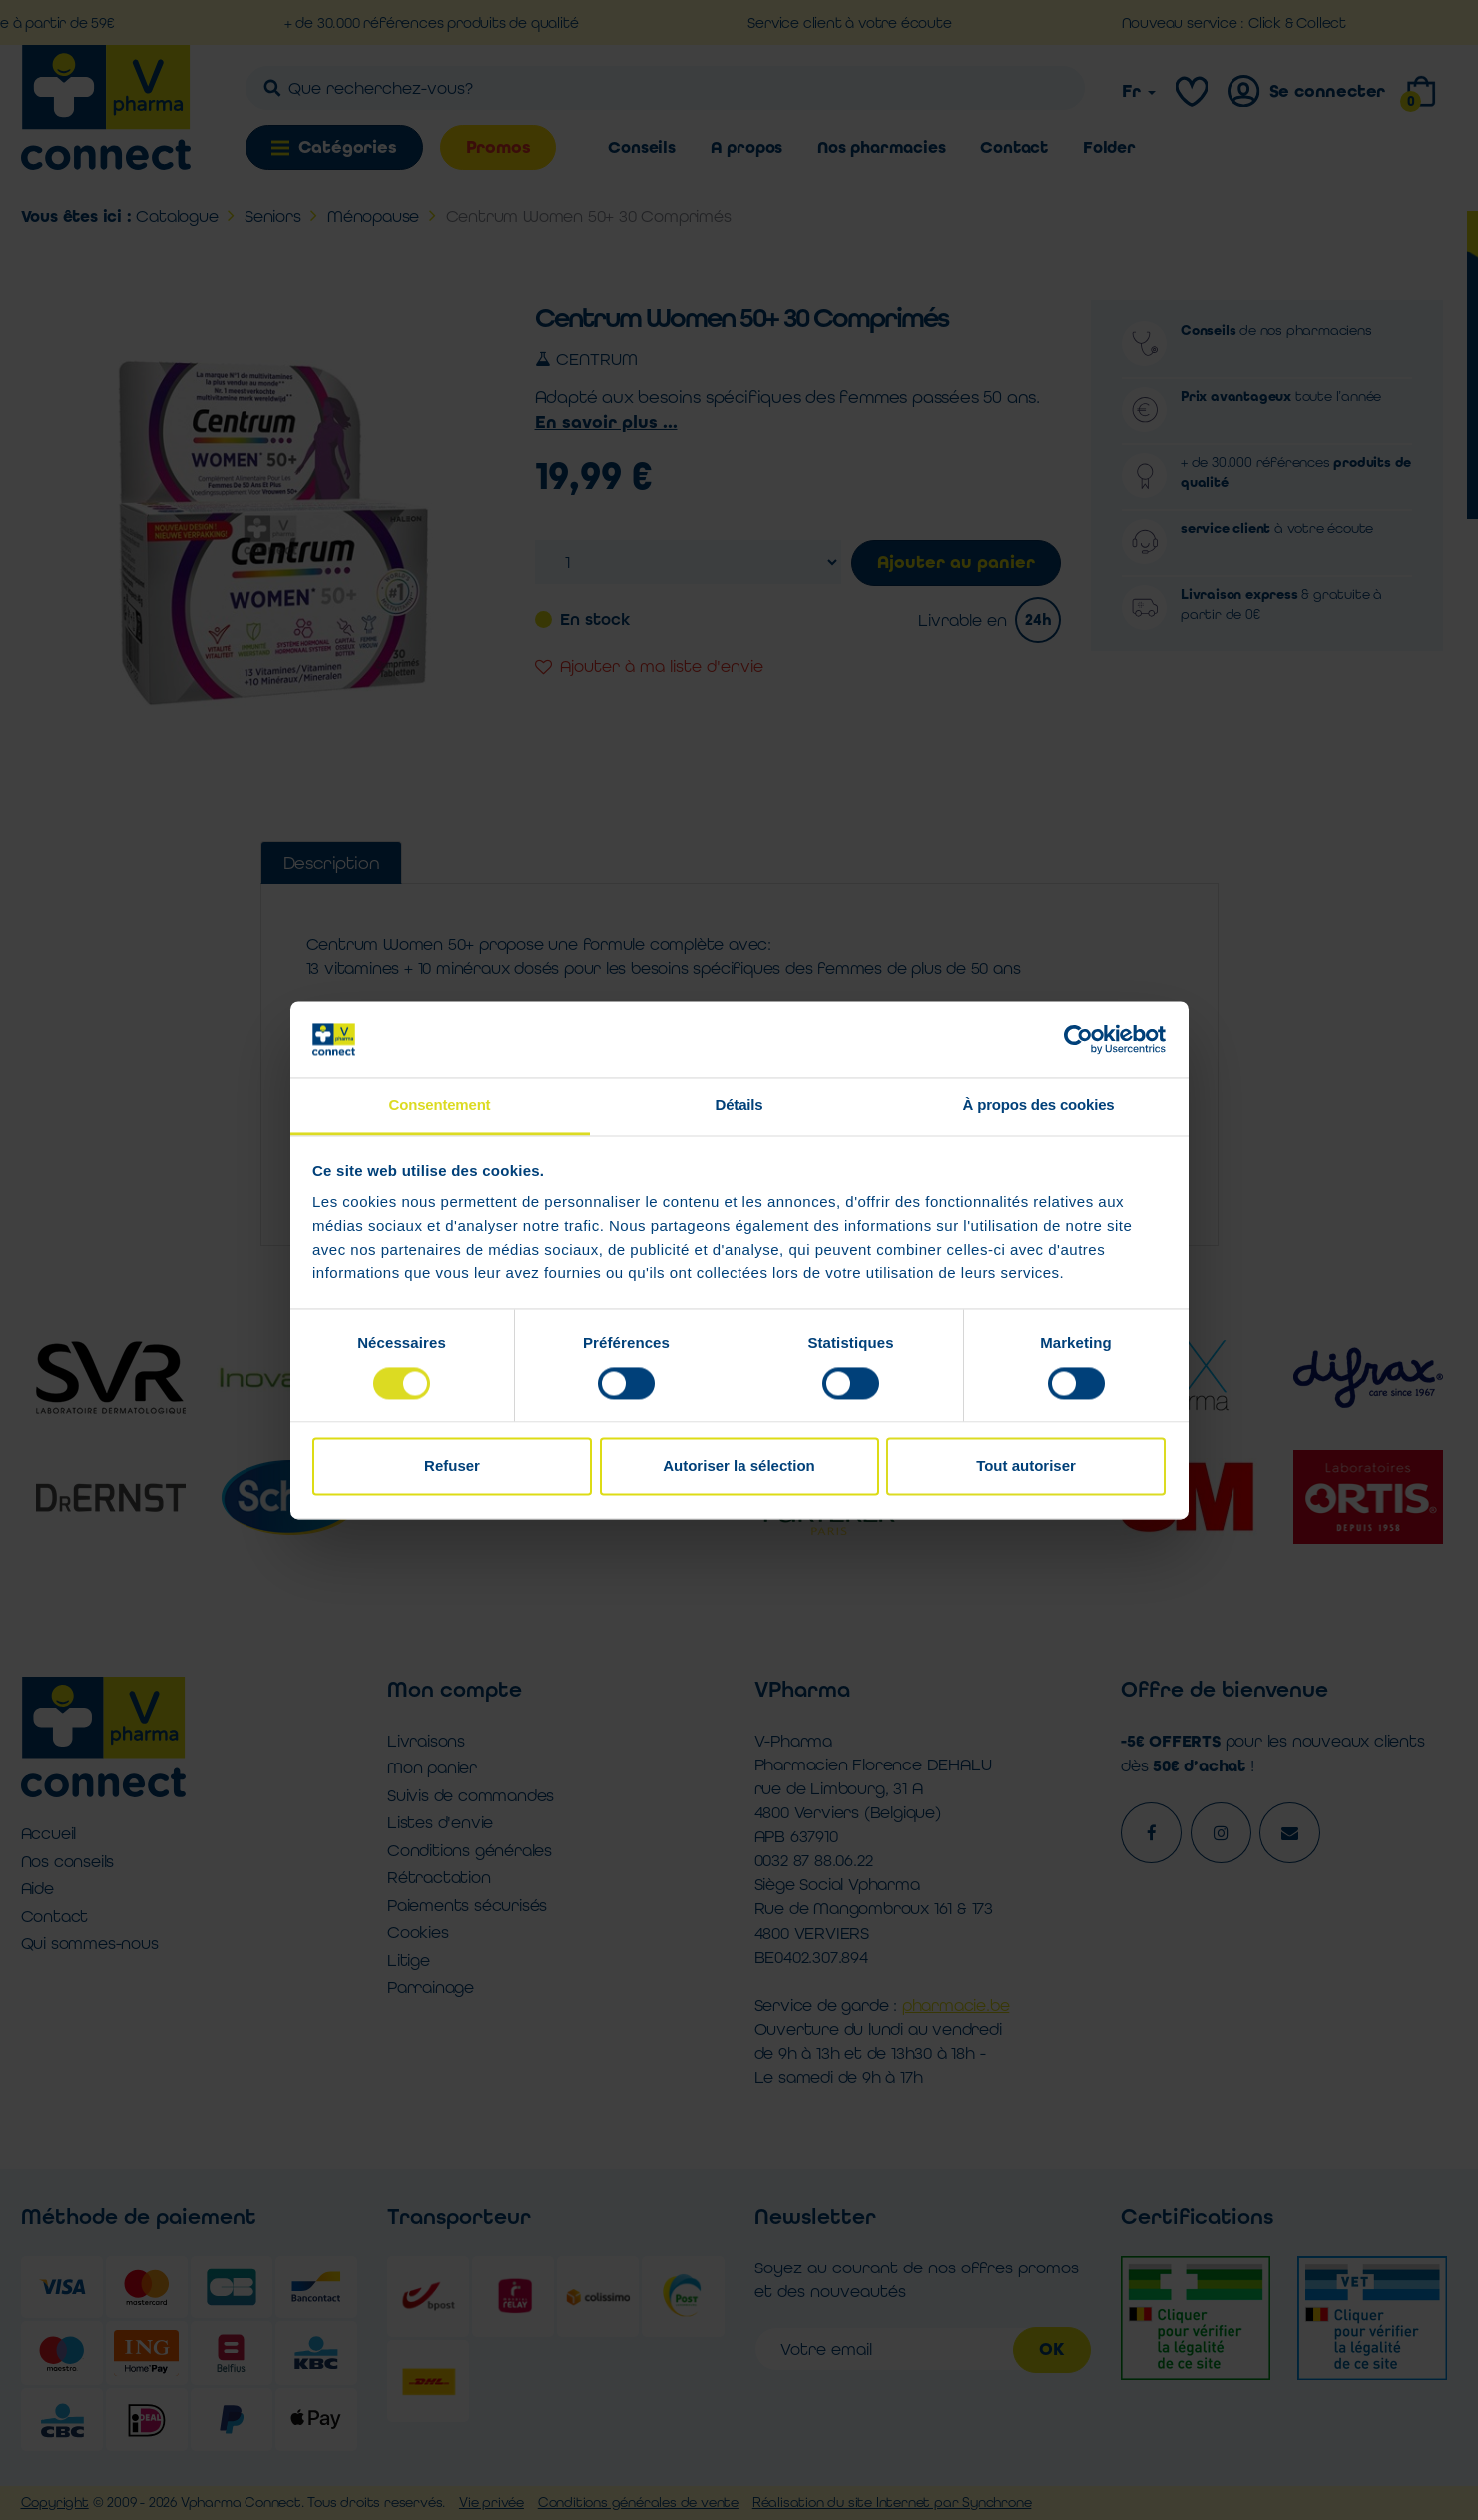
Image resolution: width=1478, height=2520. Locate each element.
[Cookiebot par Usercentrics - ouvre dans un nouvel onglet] (1078, 1039)
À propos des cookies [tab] (1039, 1105)
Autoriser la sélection (739, 1466)
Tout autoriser (1026, 1466)
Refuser (452, 1466)
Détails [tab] (739, 1105)
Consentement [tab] (440, 1105)
